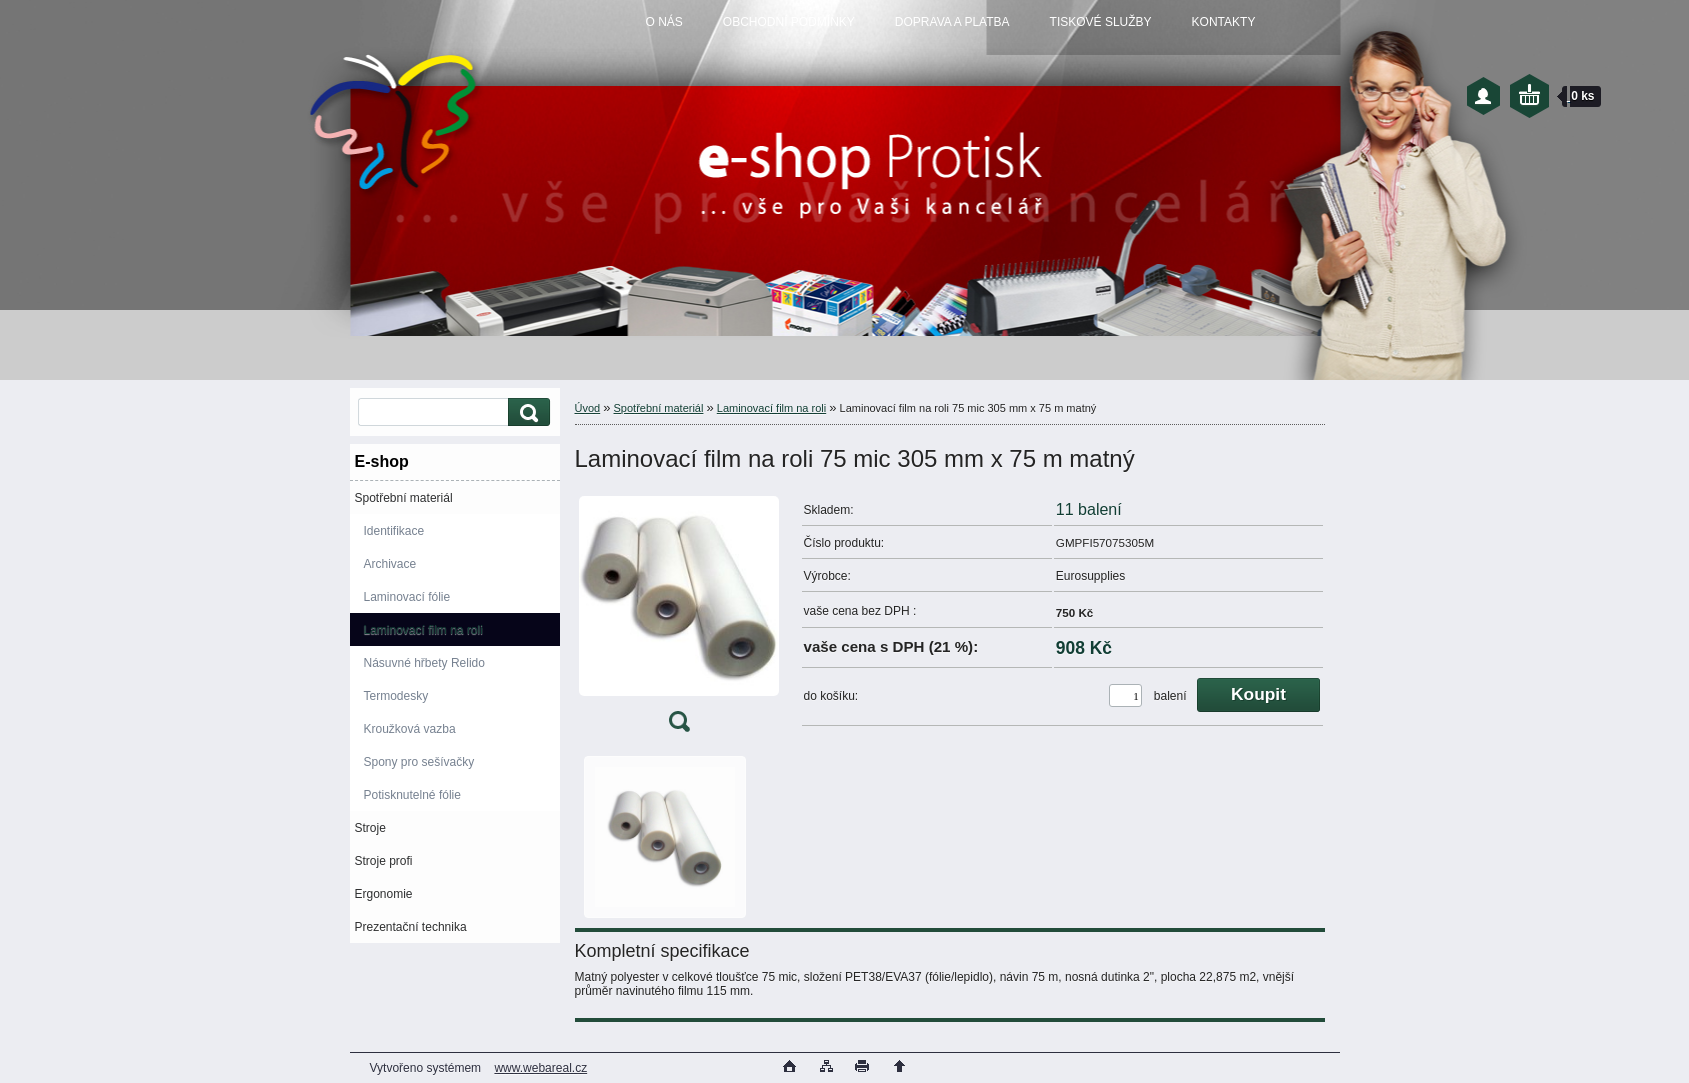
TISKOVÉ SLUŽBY (1101, 22)
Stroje (370, 828)
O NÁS (664, 22)
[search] (526, 412)
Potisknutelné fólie (412, 795)
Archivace (390, 564)
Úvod (588, 408)
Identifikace (394, 531)
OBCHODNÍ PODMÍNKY (789, 22)
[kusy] (1125, 695)
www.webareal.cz (540, 1068)
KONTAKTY (1224, 22)
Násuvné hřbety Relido (424, 663)
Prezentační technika (411, 927)
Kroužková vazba (410, 729)
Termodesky (396, 696)
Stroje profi (384, 861)
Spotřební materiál (404, 498)
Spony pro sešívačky (419, 762)
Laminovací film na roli (423, 630)
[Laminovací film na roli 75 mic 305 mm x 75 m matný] (679, 618)
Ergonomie (384, 894)
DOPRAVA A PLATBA (952, 22)
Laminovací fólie (407, 597)
